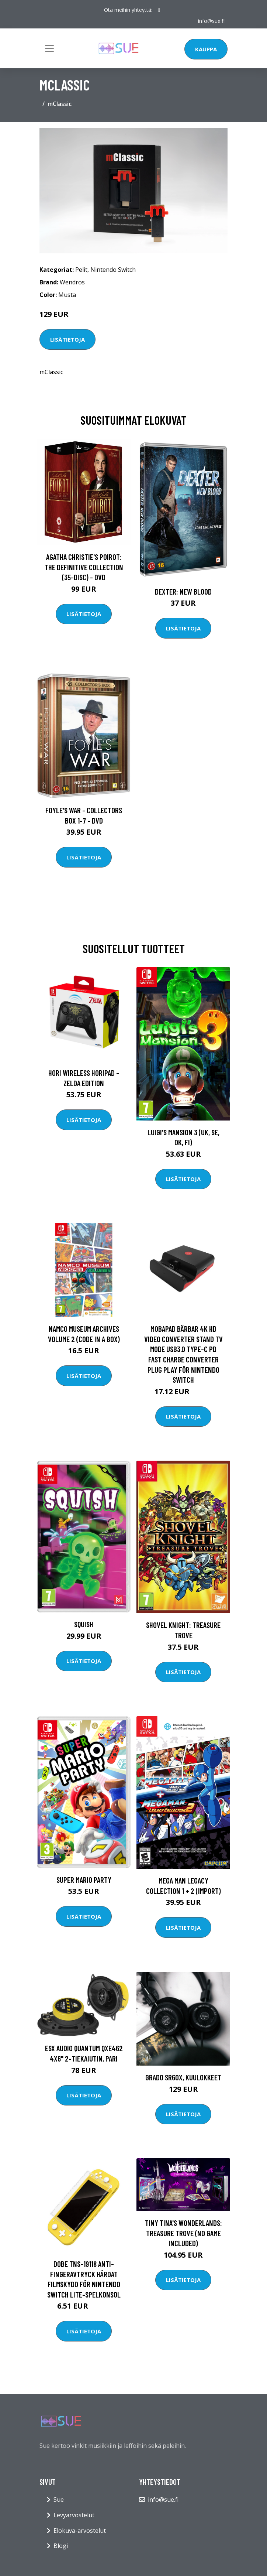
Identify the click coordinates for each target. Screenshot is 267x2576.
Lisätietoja (67, 339)
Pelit (81, 270)
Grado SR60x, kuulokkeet (183, 2077)
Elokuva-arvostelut (79, 2531)
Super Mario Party (83, 1879)
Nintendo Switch (113, 270)
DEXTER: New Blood (183, 591)
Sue (58, 2499)
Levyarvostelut (73, 2515)
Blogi (60, 2546)
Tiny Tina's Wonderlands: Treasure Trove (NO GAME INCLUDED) (183, 2233)
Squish (83, 1624)
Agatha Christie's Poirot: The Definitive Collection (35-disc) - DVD (84, 567)
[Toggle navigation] (49, 48)
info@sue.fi (211, 20)
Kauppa (206, 49)
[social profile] (159, 10)
